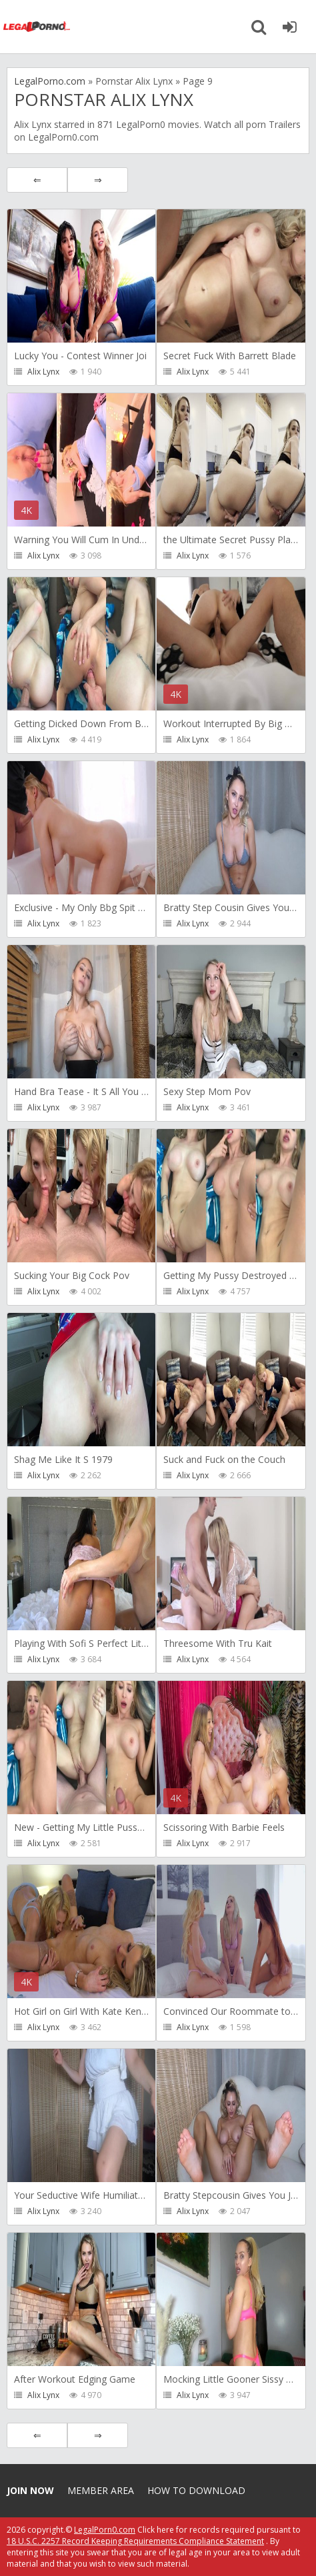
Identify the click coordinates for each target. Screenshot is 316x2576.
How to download (196, 2490)
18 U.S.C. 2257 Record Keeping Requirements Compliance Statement (135, 2541)
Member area (100, 2490)
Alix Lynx (43, 371)
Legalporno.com (36, 26)
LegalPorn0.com (104, 2529)
